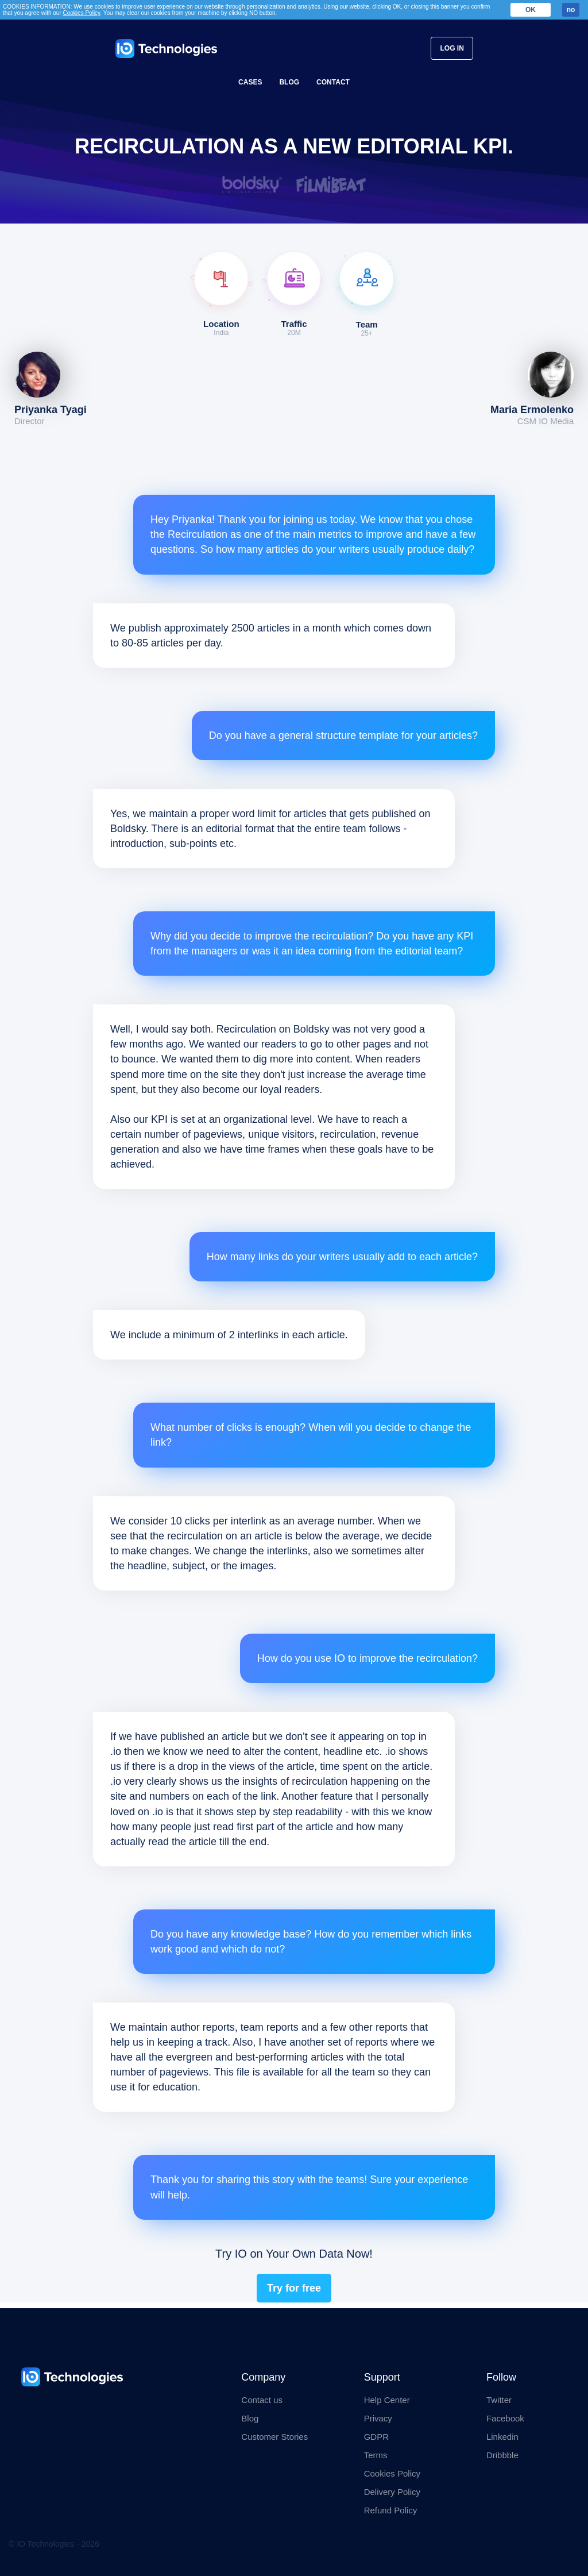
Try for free (294, 2288)
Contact (333, 82)
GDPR (376, 2437)
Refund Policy (390, 2510)
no (571, 10)
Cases (250, 82)
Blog (289, 82)
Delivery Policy (392, 2492)
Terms (376, 2455)
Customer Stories (274, 2437)
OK (530, 10)
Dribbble (502, 2455)
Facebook (505, 2418)
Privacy (378, 2418)
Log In (451, 48)
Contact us (262, 2400)
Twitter (499, 2400)
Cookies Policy (392, 2473)
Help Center (387, 2400)
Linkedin (502, 2437)
